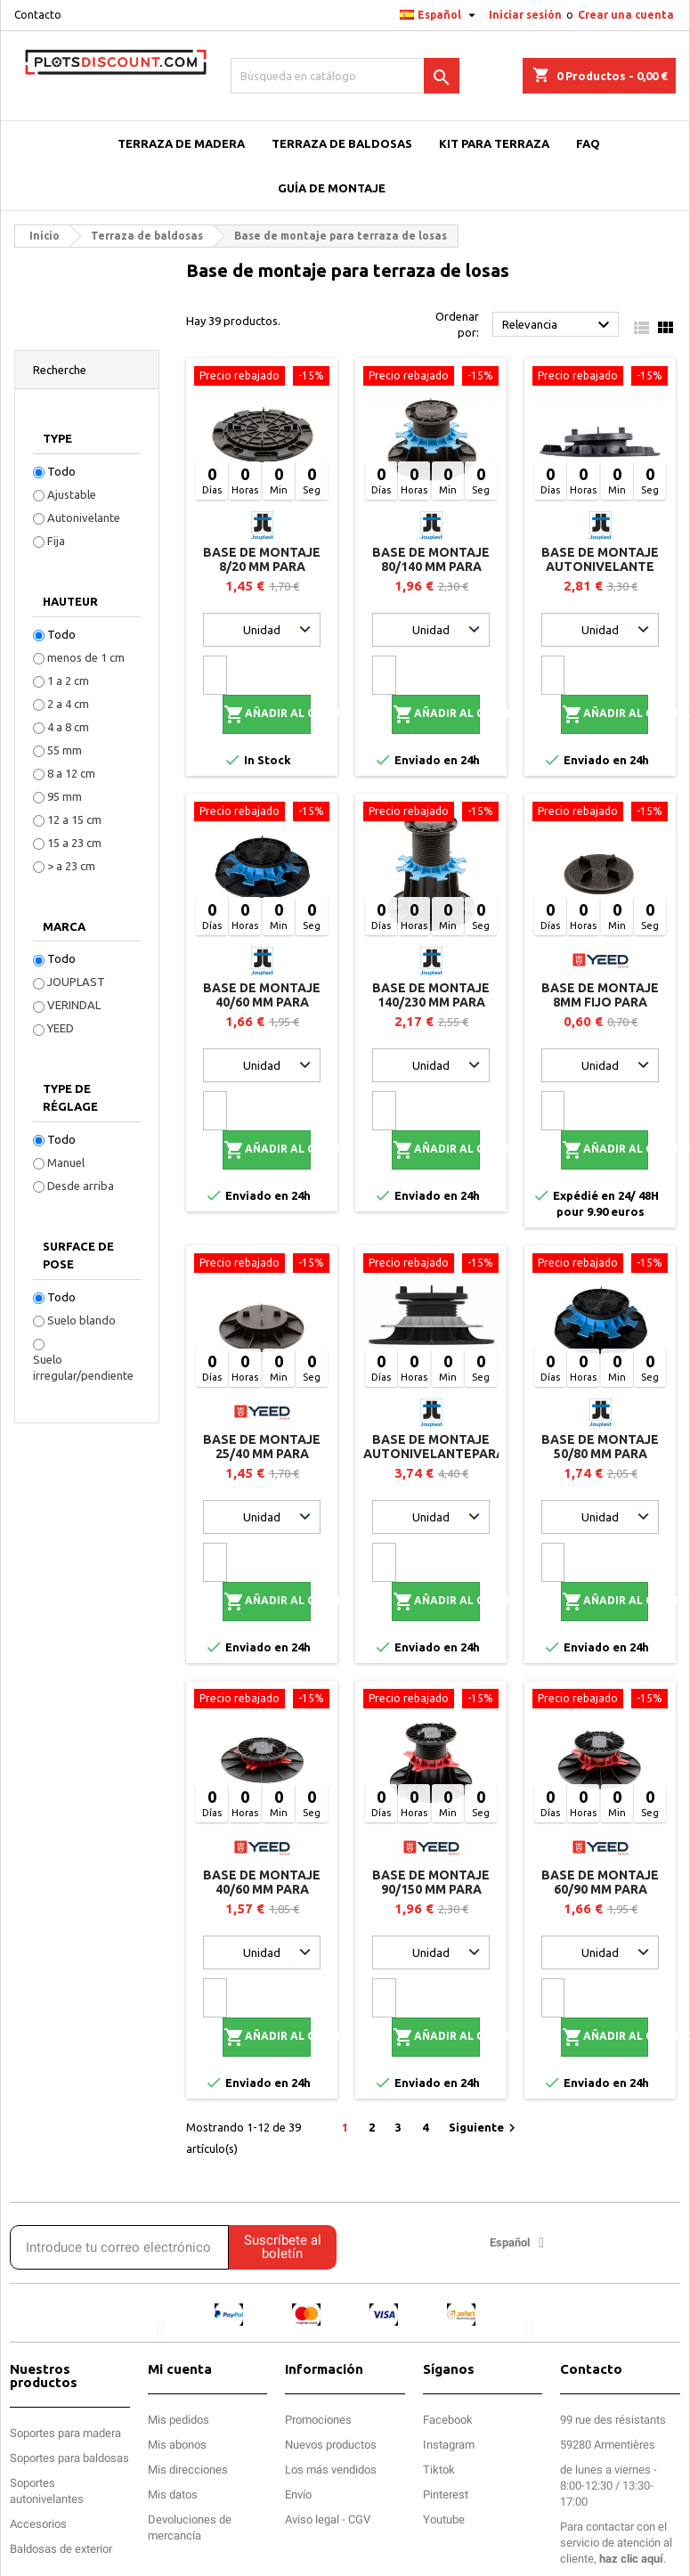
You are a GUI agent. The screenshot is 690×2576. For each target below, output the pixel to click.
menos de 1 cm (86, 657)
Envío (298, 2494)
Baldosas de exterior (61, 2549)
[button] (161, 2328)
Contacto (37, 14)
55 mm (64, 750)
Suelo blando (81, 1320)
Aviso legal (312, 2519)
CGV (359, 2519)
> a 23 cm (71, 866)
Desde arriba (80, 1185)
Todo (61, 471)
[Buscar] (345, 76)
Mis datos (173, 2494)
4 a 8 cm (68, 727)
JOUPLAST (76, 981)
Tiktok (439, 2469)
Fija (56, 540)
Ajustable (71, 494)
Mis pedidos (178, 2419)
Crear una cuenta (626, 14)
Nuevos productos (331, 2444)
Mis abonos (177, 2444)
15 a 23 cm (74, 842)
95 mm (64, 796)
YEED (60, 1028)
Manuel (66, 1162)
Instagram (449, 2444)
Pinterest (445, 2494)
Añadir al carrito (267, 714)
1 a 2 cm (68, 680)
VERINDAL (74, 1005)
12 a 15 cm (74, 819)
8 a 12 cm (71, 773)
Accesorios (38, 2524)
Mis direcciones (188, 2469)
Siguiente (484, 2128)
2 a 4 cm (68, 703)
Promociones (318, 2419)
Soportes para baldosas (69, 2458)
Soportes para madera (65, 2433)
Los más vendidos (331, 2469)
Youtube (444, 2519)
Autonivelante (83, 517)
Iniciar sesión (525, 14)
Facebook (448, 2419)
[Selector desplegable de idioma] (440, 15)
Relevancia (558, 325)
